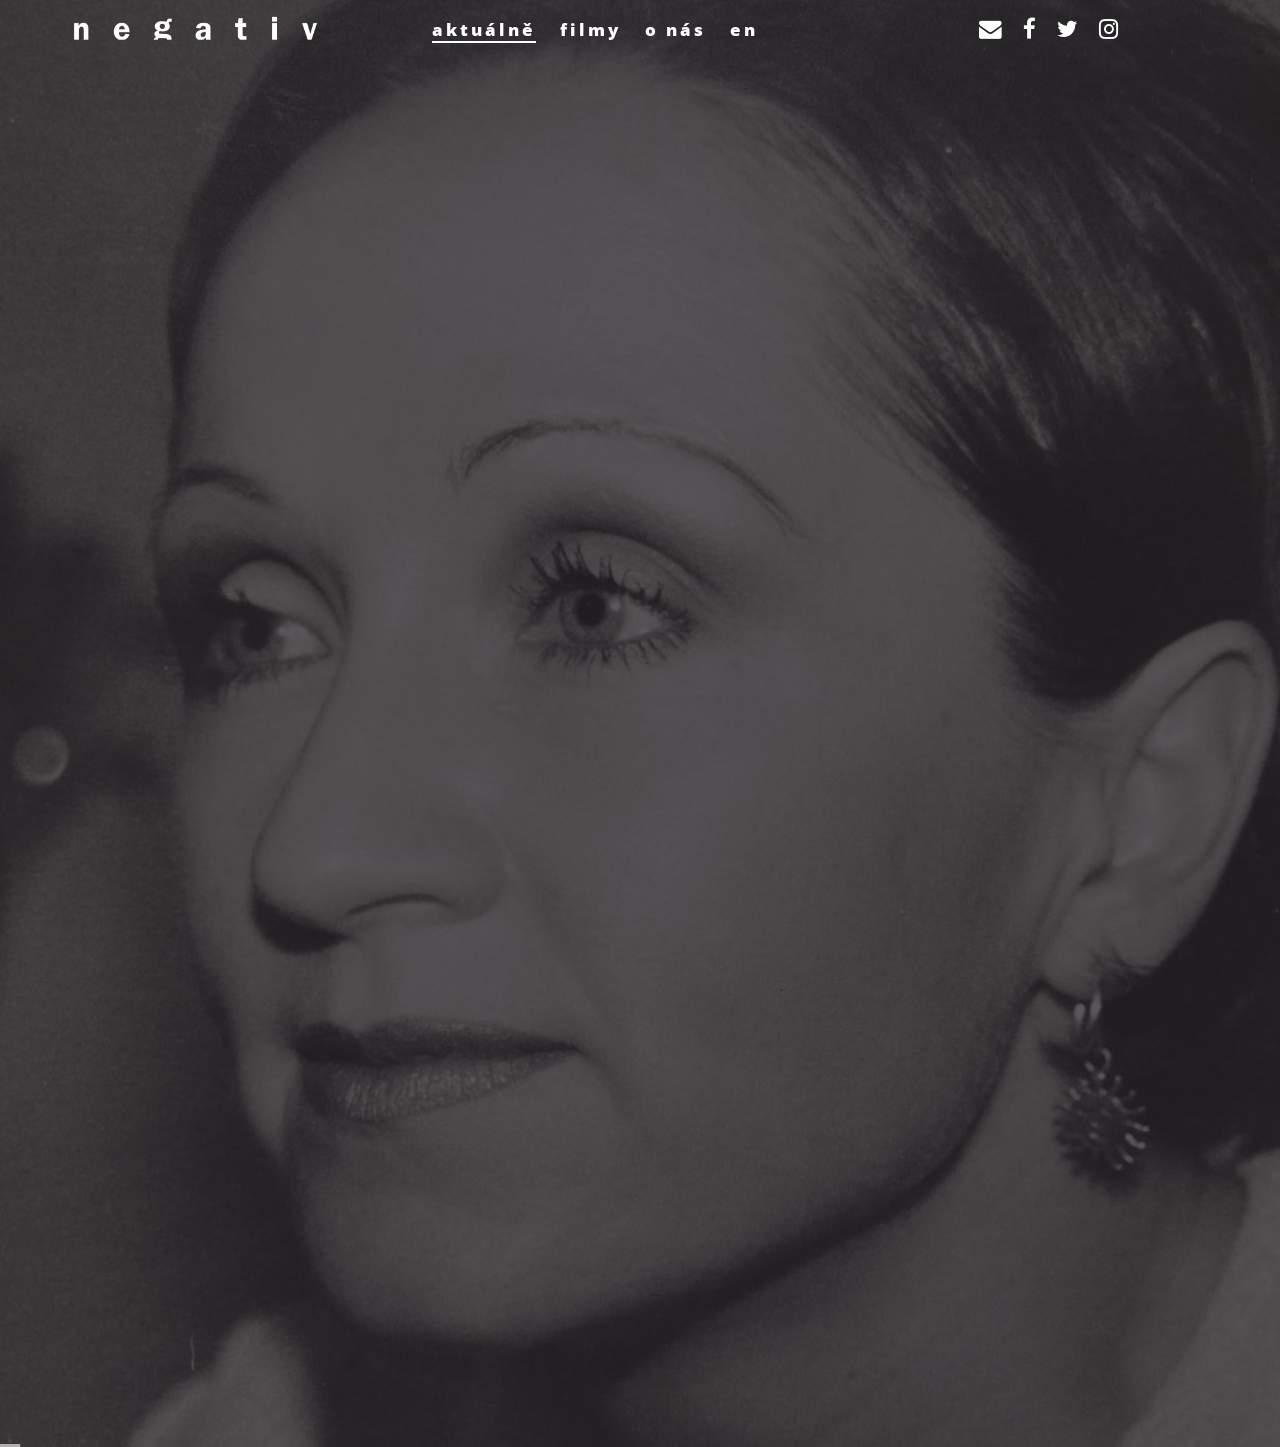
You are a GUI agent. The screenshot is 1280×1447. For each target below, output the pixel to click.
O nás (675, 29)
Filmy (590, 29)
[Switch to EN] (744, 29)
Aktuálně (484, 29)
